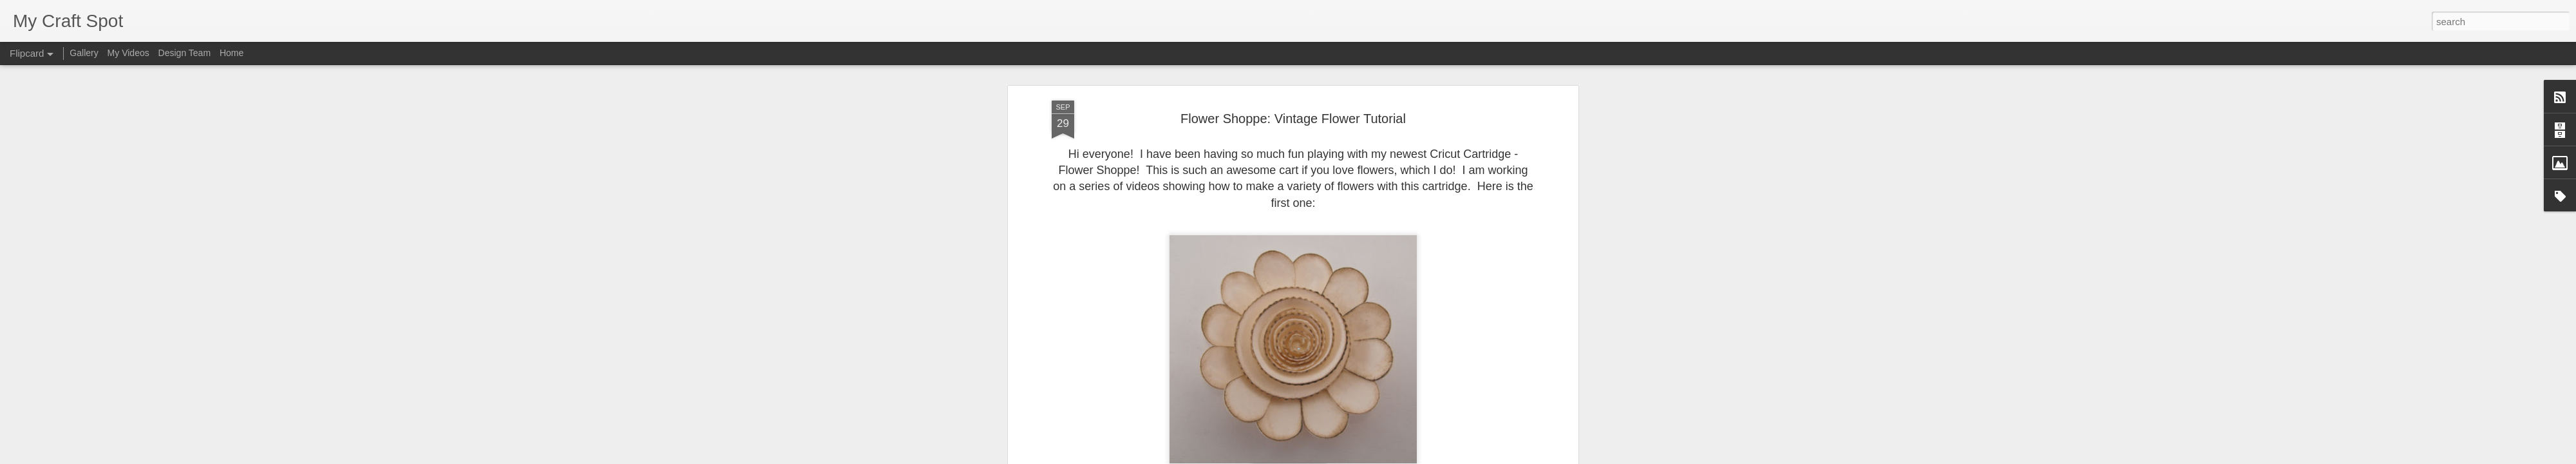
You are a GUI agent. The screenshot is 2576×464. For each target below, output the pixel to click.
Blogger (1328, 457)
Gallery (84, 53)
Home (231, 53)
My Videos (128, 53)
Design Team (184, 53)
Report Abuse (1366, 457)
